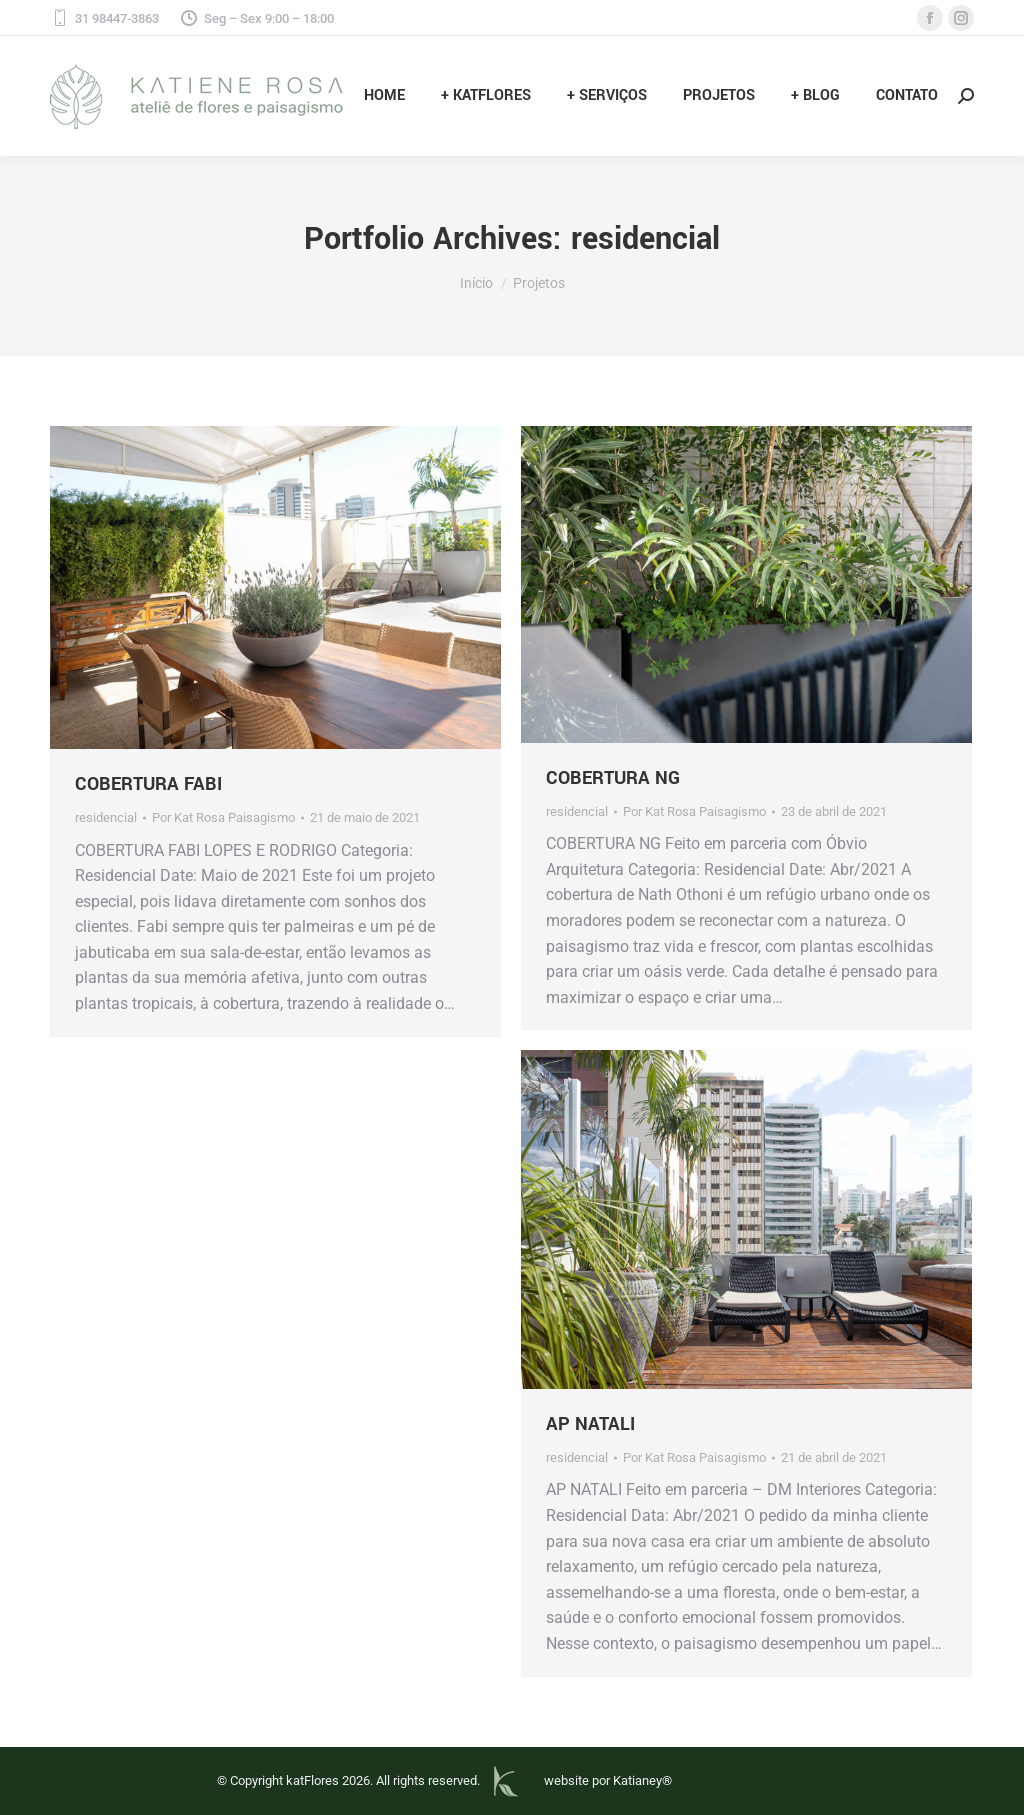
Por (223, 817)
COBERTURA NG (613, 778)
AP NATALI (590, 1424)
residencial (106, 817)
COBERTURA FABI (148, 784)
